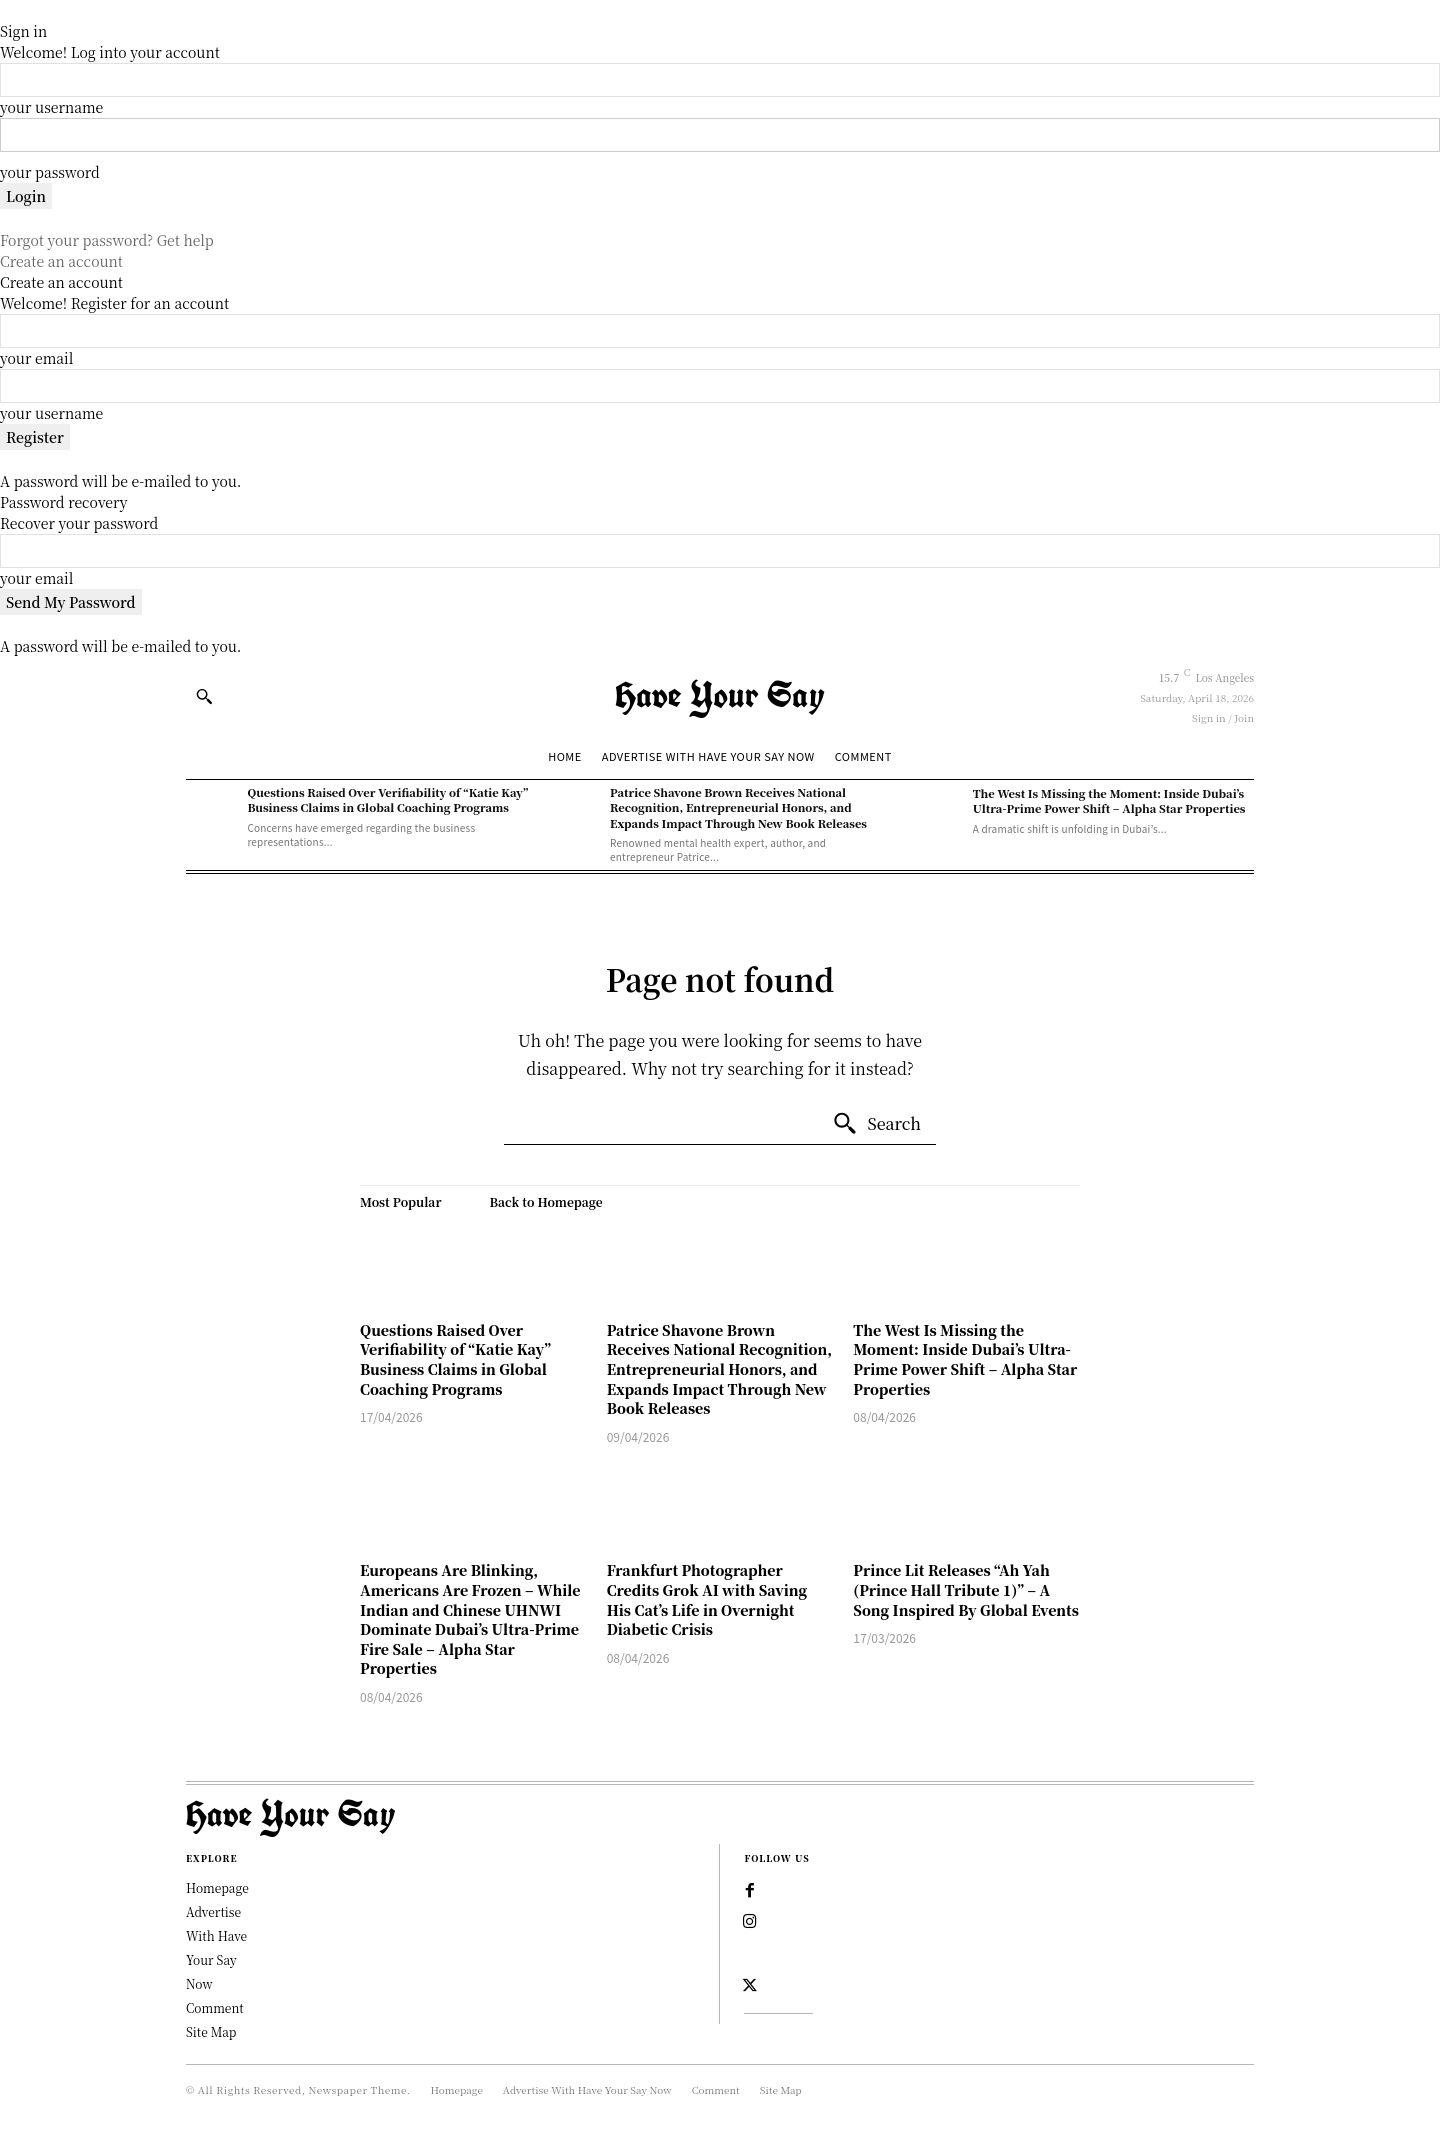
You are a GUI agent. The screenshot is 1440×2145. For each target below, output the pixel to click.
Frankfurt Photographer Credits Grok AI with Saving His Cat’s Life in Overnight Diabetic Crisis (707, 1599)
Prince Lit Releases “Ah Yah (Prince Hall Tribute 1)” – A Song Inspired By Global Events (966, 1589)
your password (50, 172)
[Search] (876, 1124)
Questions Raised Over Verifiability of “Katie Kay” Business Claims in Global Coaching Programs (387, 799)
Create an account (61, 261)
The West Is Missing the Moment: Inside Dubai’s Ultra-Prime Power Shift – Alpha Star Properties (1109, 800)
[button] (204, 696)
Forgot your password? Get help (107, 240)
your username (51, 107)
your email (36, 358)
